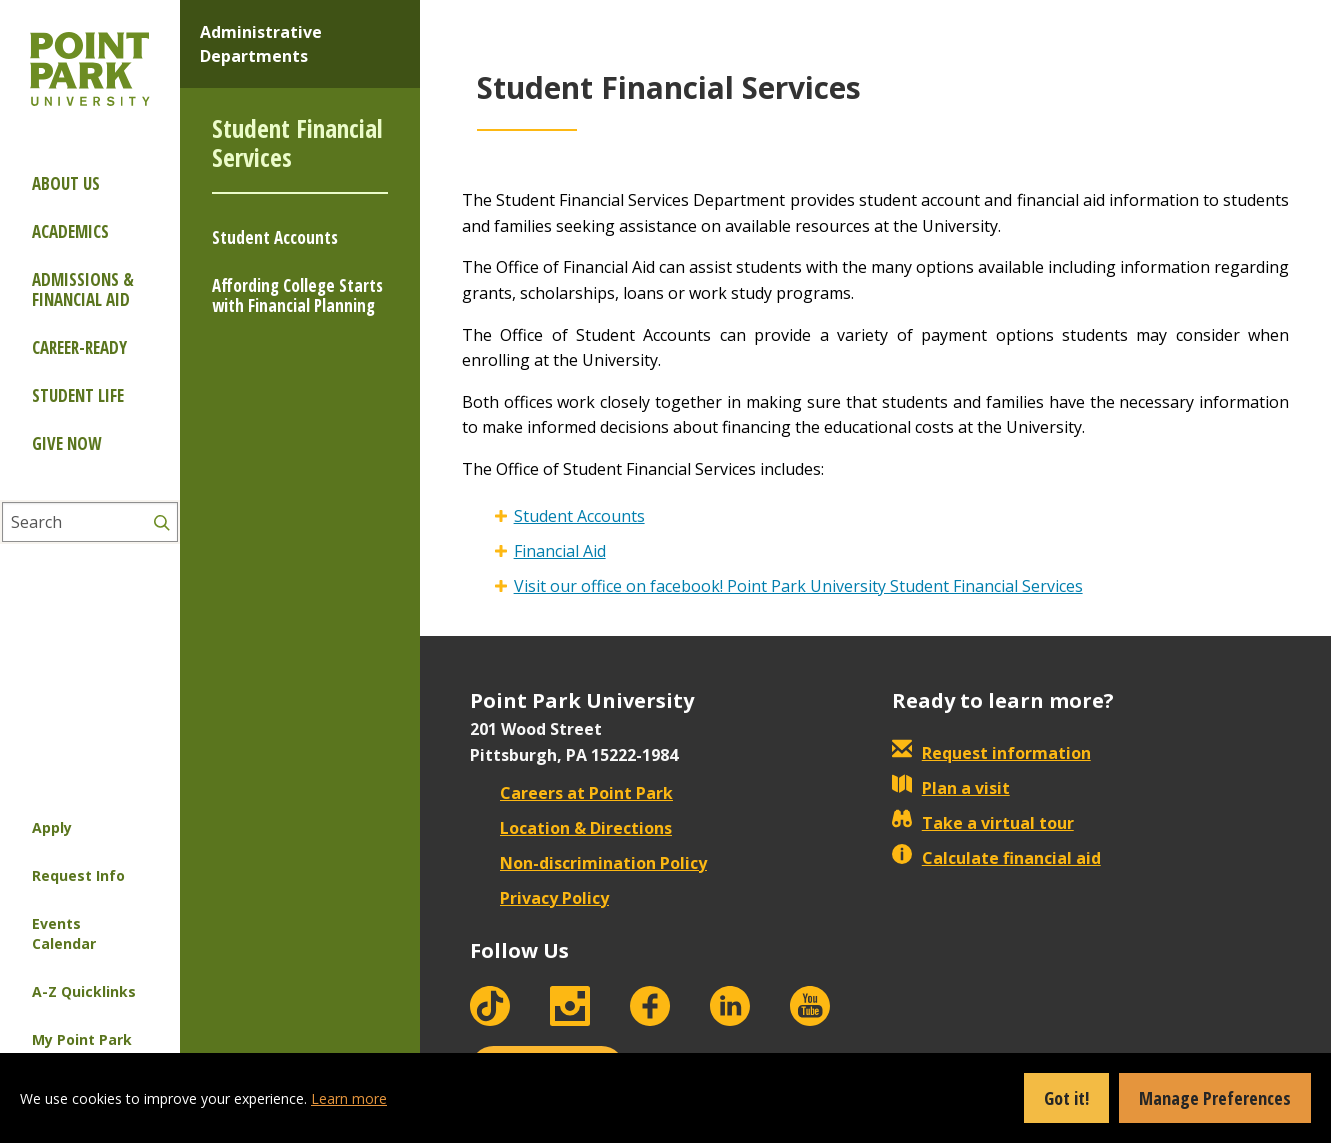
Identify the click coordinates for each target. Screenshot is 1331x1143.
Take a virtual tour (983, 823)
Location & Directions (571, 828)
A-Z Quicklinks (84, 991)
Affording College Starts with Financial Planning (297, 295)
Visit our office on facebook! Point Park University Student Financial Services (798, 586)
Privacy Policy (539, 898)
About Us (66, 183)
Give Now (66, 443)
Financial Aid (560, 551)
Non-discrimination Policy (588, 863)
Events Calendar (64, 933)
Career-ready (79, 347)
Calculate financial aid (996, 858)
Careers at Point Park (571, 793)
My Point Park (82, 1039)
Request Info (78, 875)
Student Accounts (275, 237)
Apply (52, 827)
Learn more (349, 1098)
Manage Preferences (1215, 1098)
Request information (991, 753)
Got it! (1066, 1098)
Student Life (78, 395)
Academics (70, 231)
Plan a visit (951, 788)
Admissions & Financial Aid (83, 289)
